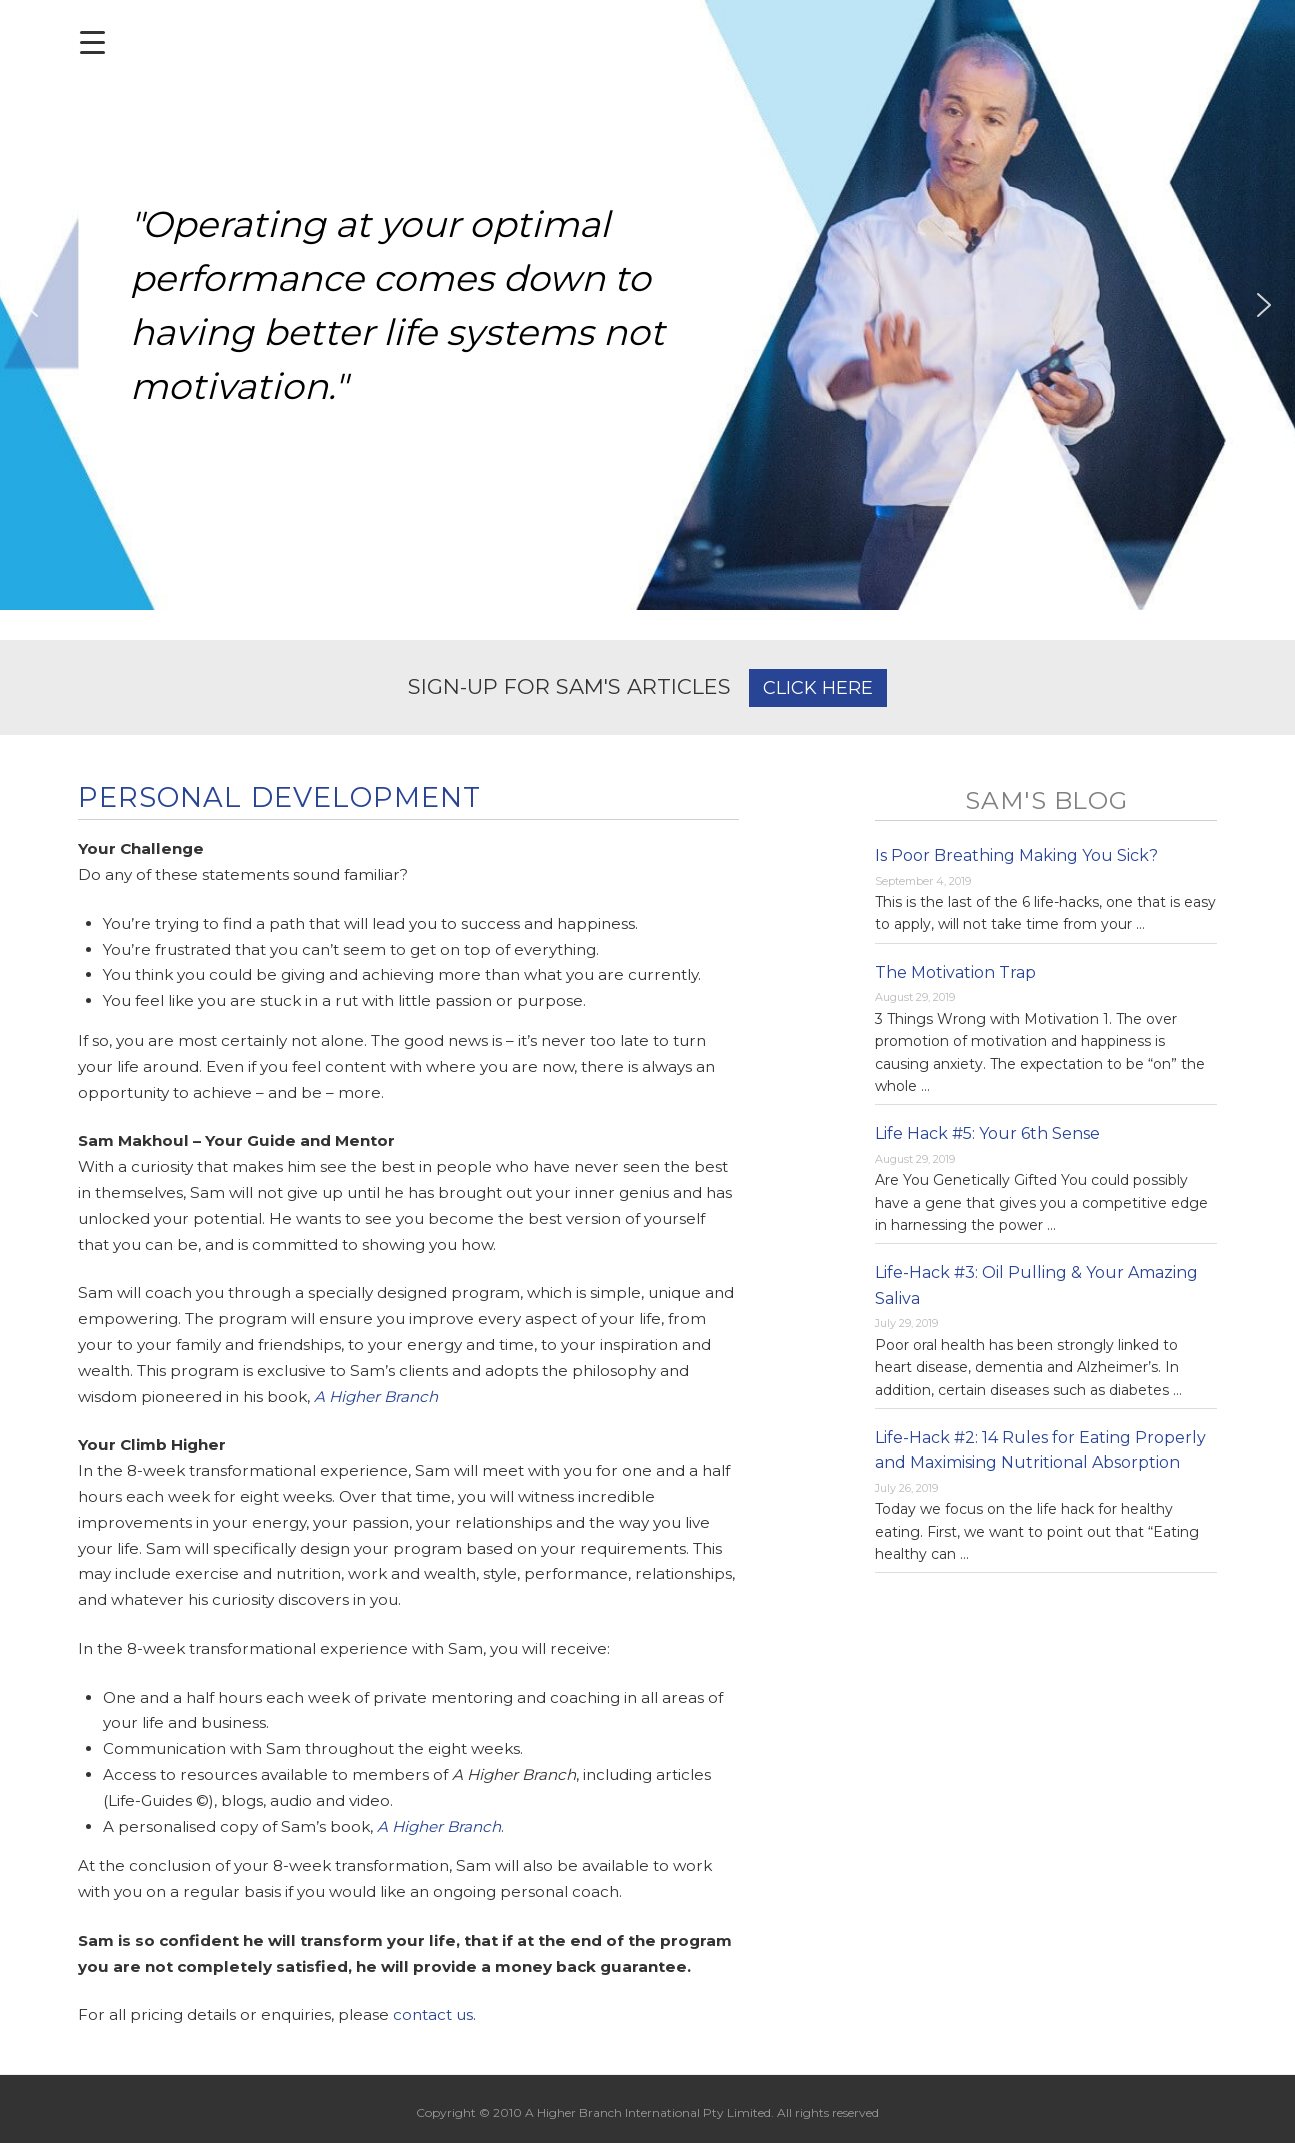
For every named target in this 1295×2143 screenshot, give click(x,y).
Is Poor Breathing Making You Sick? (1016, 855)
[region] (647, 305)
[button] (31, 305)
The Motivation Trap (955, 972)
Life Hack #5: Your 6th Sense (987, 1133)
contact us (433, 2014)
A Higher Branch (376, 1396)
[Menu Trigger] (92, 42)
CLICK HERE (818, 688)
